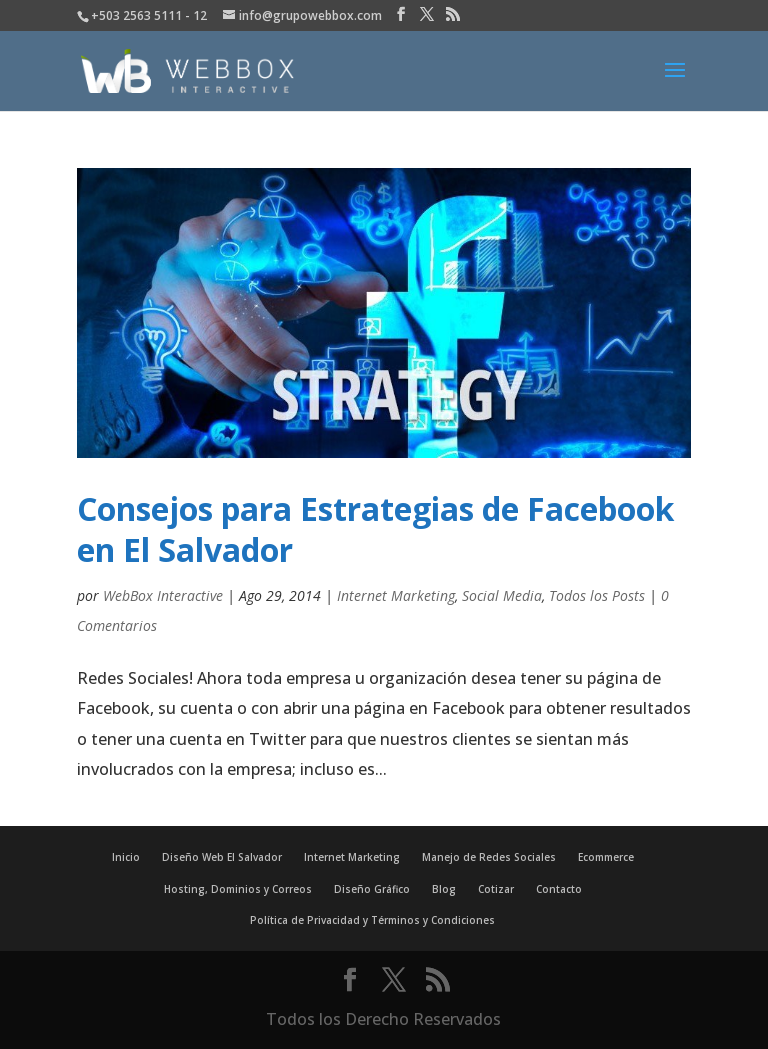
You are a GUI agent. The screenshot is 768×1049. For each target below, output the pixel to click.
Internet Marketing (396, 595)
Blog (444, 889)
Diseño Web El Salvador (222, 857)
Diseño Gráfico (372, 889)
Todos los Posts (597, 595)
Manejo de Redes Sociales (489, 857)
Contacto (559, 889)
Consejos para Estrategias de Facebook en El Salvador (375, 529)
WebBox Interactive (163, 595)
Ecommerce (606, 857)
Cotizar (496, 889)
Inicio (126, 857)
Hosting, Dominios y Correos (238, 889)
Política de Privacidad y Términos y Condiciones (372, 920)
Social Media (502, 595)
